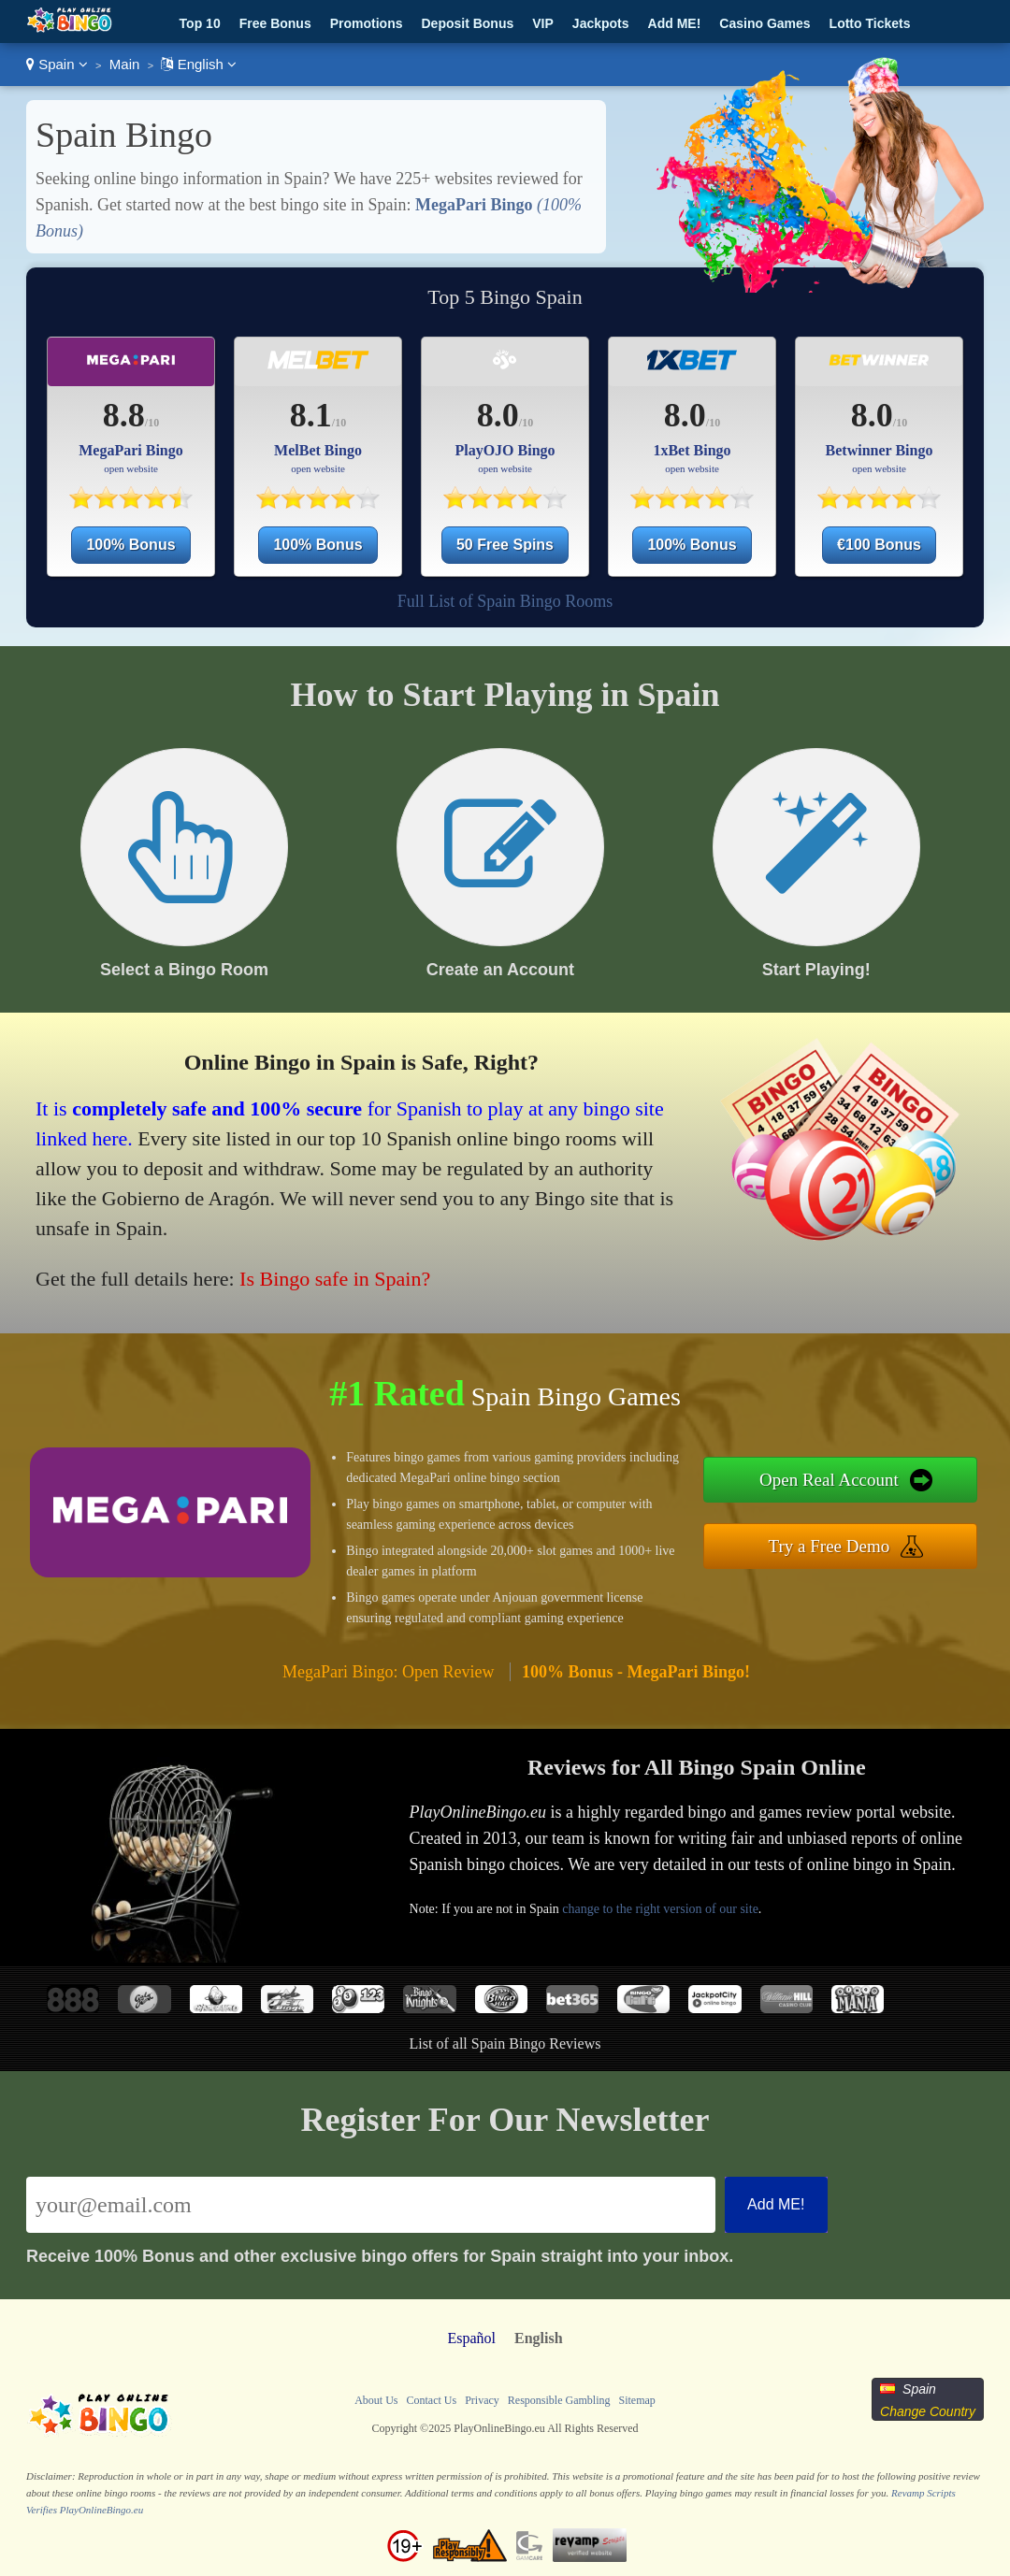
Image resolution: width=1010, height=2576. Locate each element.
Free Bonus (275, 23)
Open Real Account (829, 1479)
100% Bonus (130, 545)
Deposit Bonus (467, 23)
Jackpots (600, 23)
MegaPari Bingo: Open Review (388, 1671)
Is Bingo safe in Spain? (334, 1278)
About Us (375, 2400)
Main (124, 64)
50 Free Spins (505, 545)
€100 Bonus (879, 545)
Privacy (482, 2400)
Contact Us (431, 2400)
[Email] (370, 2205)
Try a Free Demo (829, 1546)
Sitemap (636, 2400)
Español (471, 2338)
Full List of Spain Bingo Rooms (505, 601)
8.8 (124, 415)
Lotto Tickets (870, 23)
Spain (57, 64)
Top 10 (200, 23)
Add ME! (674, 23)
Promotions (366, 23)
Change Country (927, 2411)
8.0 (498, 415)
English (199, 64)
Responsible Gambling (559, 2400)
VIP (543, 23)
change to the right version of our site (660, 1909)
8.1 (311, 415)
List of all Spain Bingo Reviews (505, 2043)
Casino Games (764, 23)
